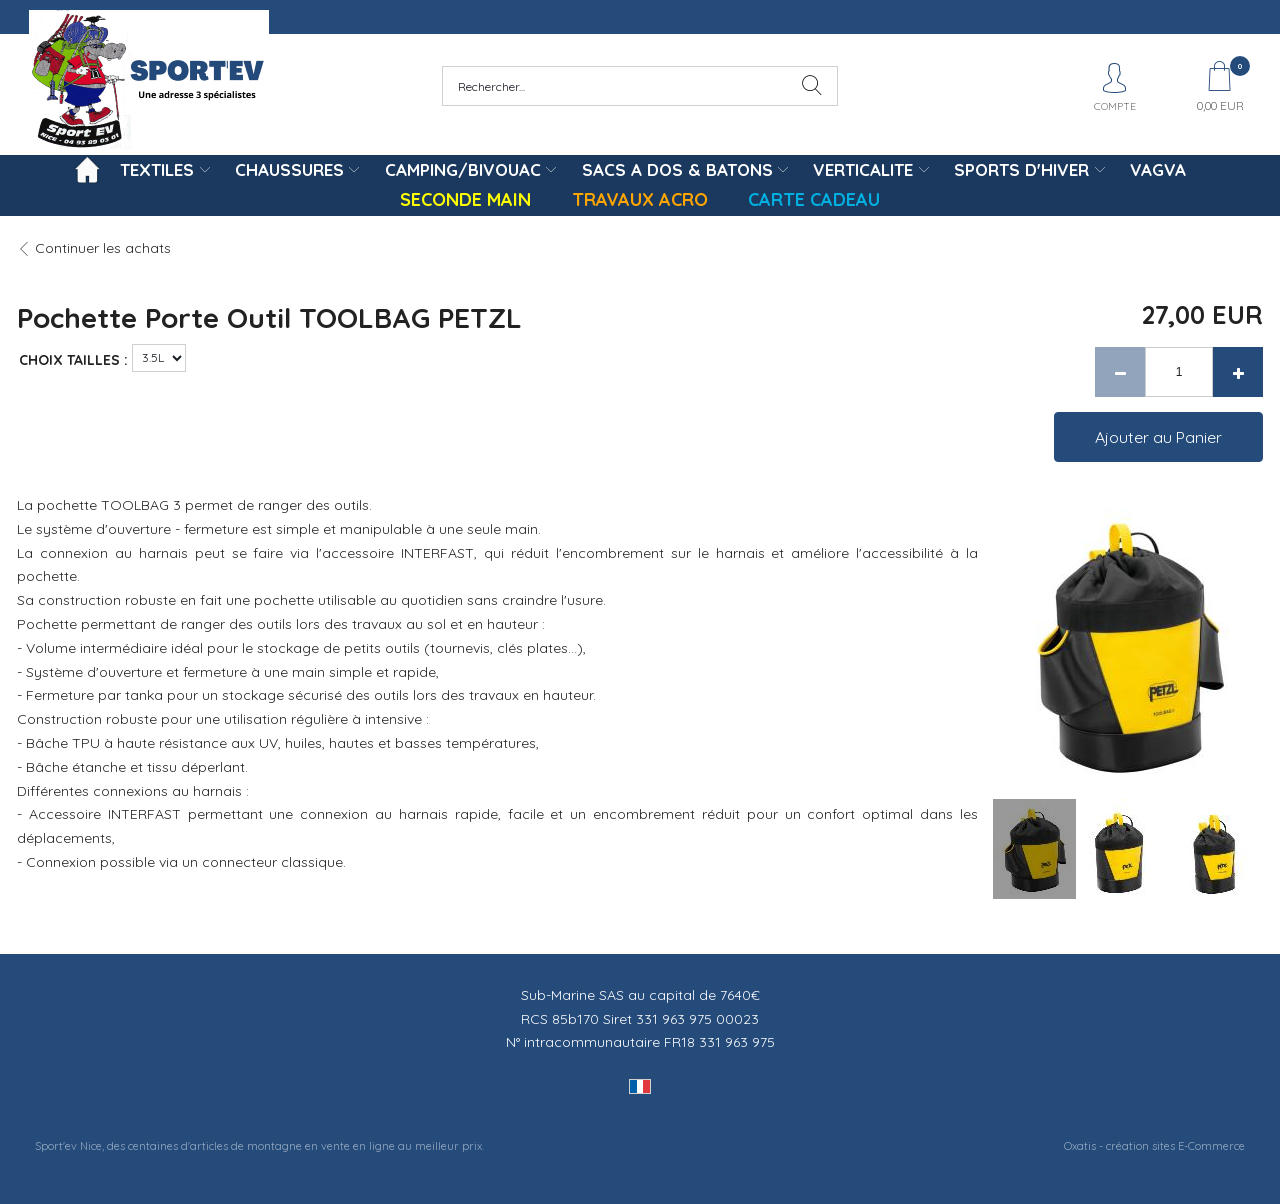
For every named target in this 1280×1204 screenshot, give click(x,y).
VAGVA (1158, 169)
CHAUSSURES (289, 169)
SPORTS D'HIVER (1021, 169)
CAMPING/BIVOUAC (463, 169)
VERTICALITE (863, 169)
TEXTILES (157, 169)
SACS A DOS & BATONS (677, 169)
